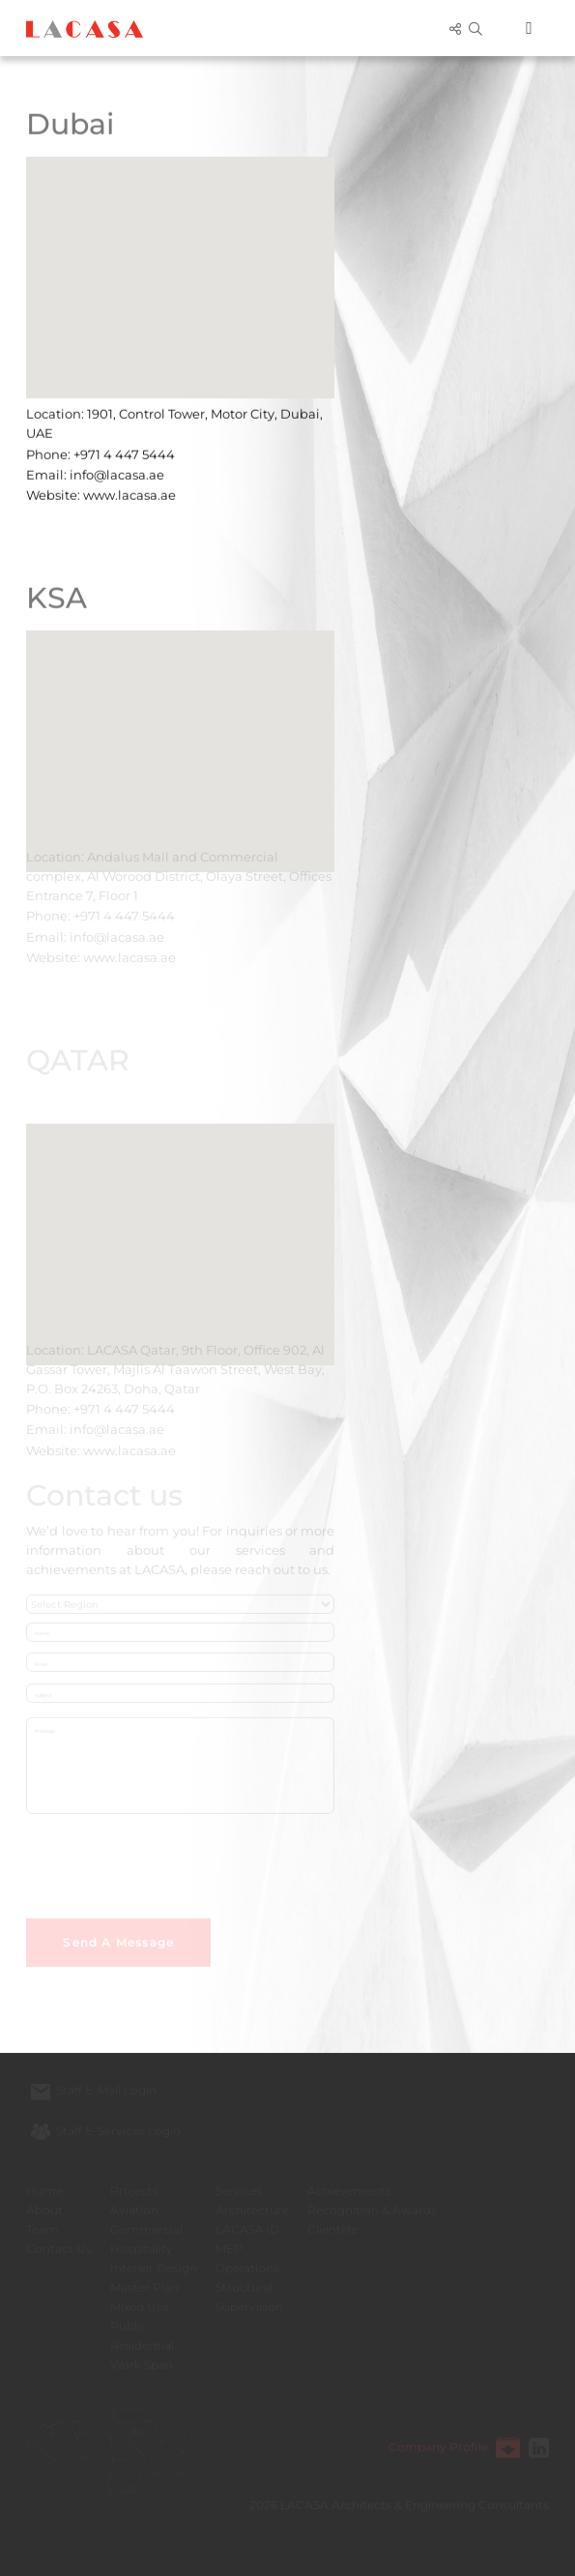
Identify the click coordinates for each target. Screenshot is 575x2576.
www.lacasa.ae (129, 491)
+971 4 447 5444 (124, 450)
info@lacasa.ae (117, 471)
